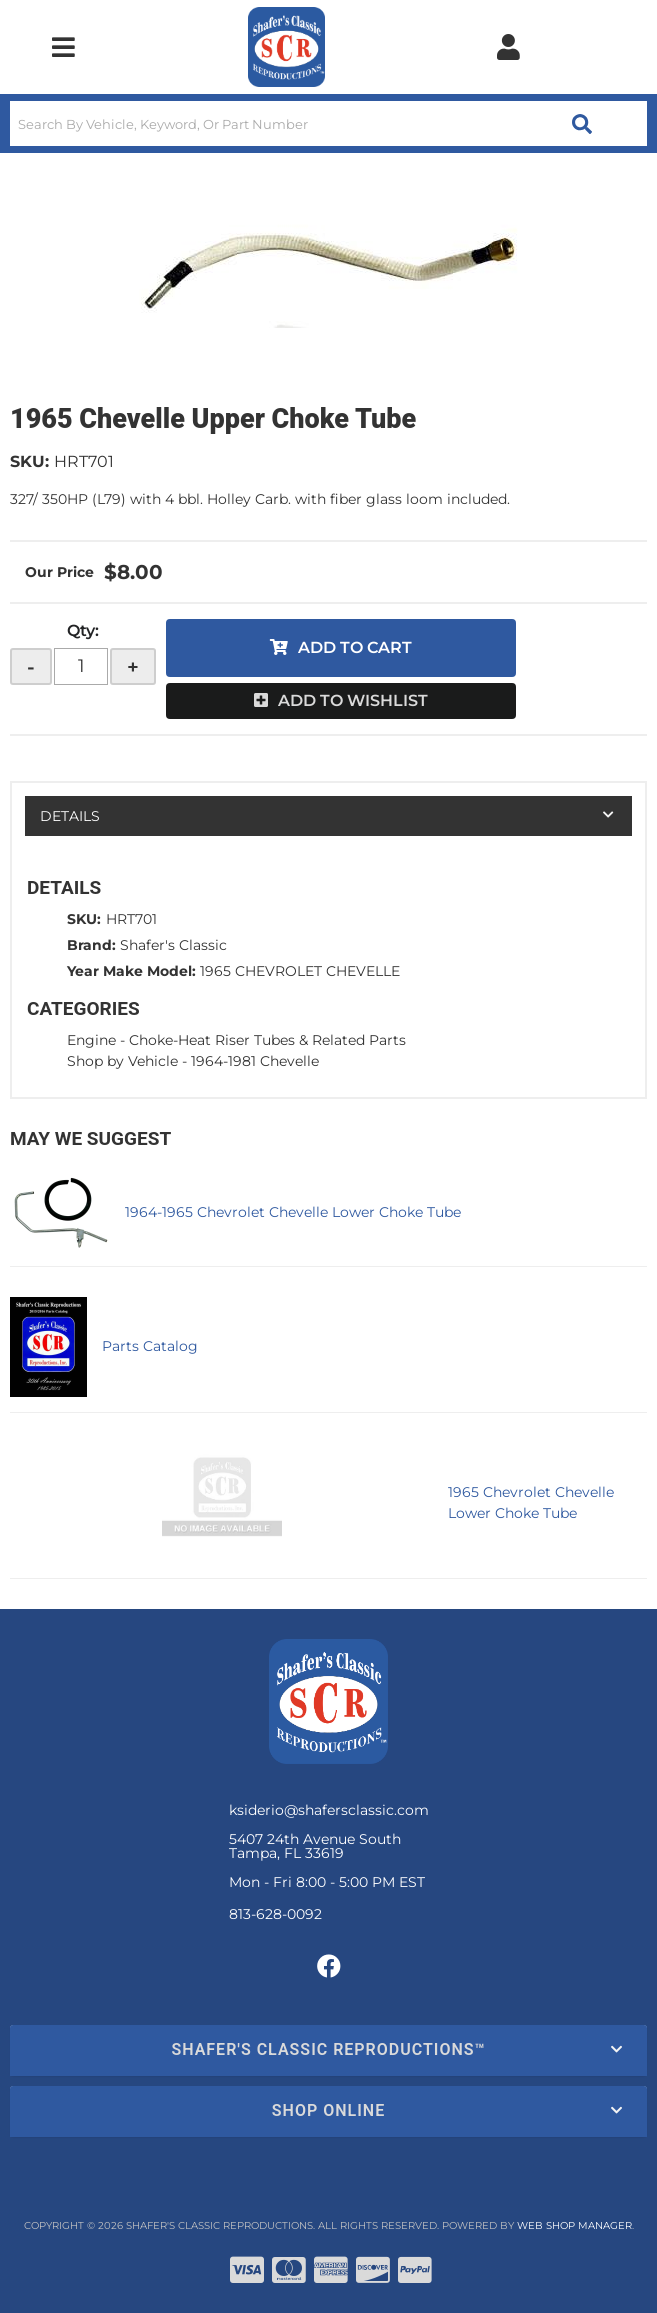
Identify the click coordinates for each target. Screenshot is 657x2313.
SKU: (29, 461)
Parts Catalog (150, 1346)
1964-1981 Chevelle (255, 1061)
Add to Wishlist (353, 700)
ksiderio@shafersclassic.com (329, 1810)
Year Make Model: (131, 971)
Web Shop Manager (574, 2225)
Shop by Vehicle (122, 1061)
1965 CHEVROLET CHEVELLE (300, 971)
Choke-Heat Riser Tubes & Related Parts (267, 1040)
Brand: (91, 945)
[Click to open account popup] (508, 47)
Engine (91, 1040)
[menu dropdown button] (63, 47)
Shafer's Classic (173, 945)
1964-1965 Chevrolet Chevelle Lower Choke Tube (293, 1212)
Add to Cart (355, 647)
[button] (328, 123)
